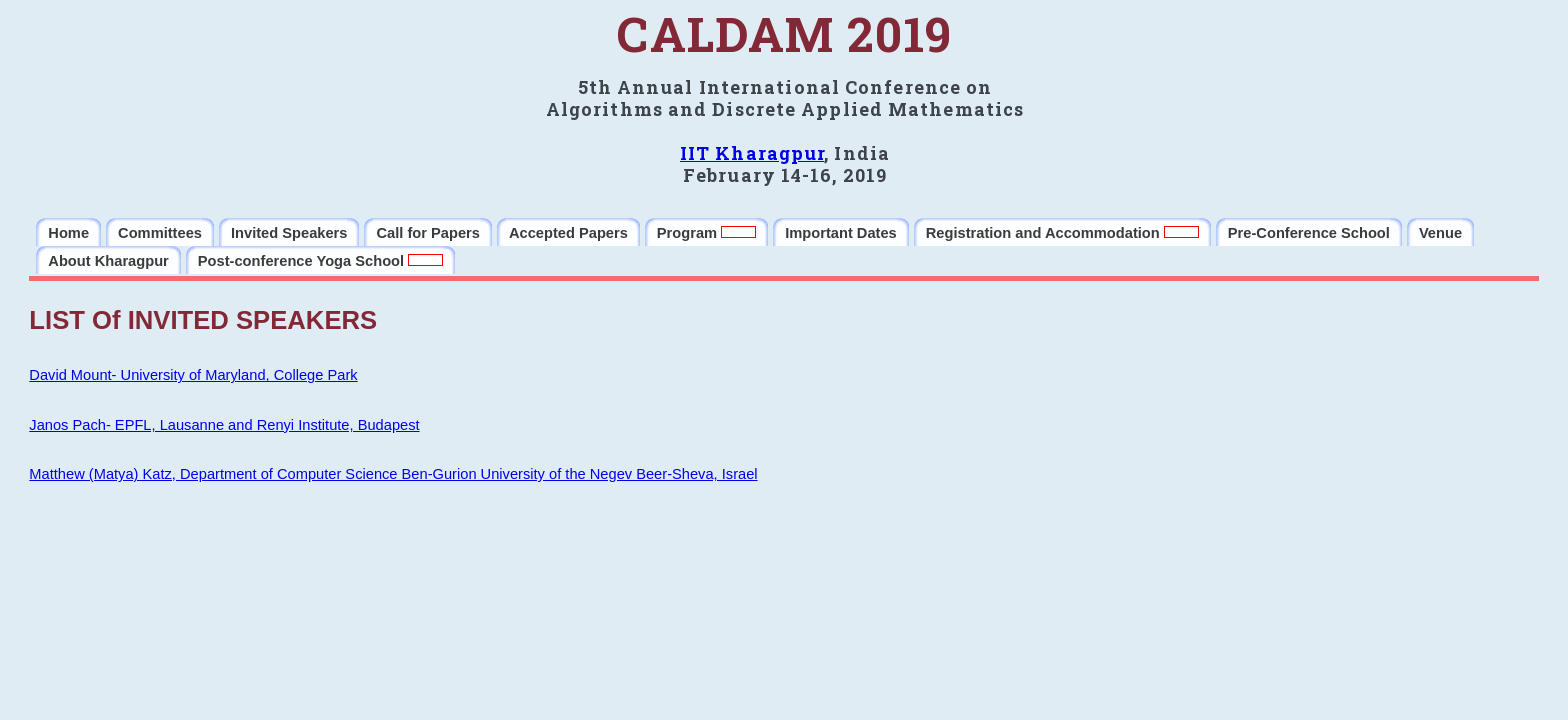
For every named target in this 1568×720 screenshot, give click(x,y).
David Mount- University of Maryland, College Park (193, 375)
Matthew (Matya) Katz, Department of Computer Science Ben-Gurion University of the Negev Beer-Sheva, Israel (393, 474)
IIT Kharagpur (752, 153)
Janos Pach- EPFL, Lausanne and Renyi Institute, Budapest (224, 425)
